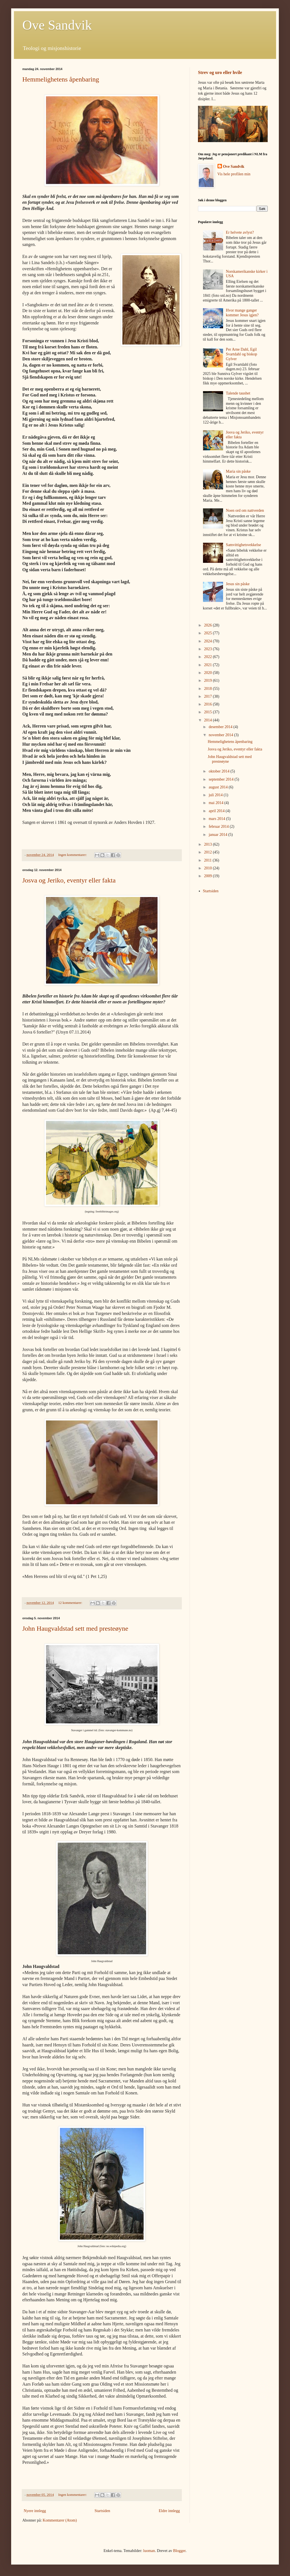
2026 (208, 625)
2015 (208, 712)
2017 (208, 696)
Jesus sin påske (238, 584)
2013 (208, 844)
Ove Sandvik (57, 25)
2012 (208, 852)
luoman (149, 2551)
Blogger (179, 2551)
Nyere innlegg (35, 2511)
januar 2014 (218, 835)
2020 (208, 673)
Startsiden (102, 2511)
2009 (208, 876)
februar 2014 (219, 826)
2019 (208, 680)
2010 (208, 868)
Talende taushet (238, 393)
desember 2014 (221, 727)
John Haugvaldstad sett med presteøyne (75, 1628)
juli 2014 (216, 795)
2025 (208, 633)
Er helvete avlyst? (240, 232)
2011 (208, 860)
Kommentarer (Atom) (60, 2520)
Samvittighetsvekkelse (243, 545)
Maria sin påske (238, 471)
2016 (208, 704)
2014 (208, 720)
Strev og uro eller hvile (220, 72)
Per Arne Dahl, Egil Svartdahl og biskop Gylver (241, 354)
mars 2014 (217, 819)
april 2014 (217, 811)
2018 (208, 689)
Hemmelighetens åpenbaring (60, 79)
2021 (208, 665)
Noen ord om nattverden (245, 510)
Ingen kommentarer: (73, 855)
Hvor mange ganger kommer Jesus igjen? (242, 312)
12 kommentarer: (70, 1603)
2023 (208, 649)
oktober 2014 (219, 771)
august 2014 (219, 787)
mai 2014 (216, 803)
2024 (208, 641)
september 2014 (222, 779)
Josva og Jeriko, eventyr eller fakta (69, 880)
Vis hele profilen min (234, 174)
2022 (208, 657)
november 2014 (221, 735)
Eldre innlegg (169, 2511)
